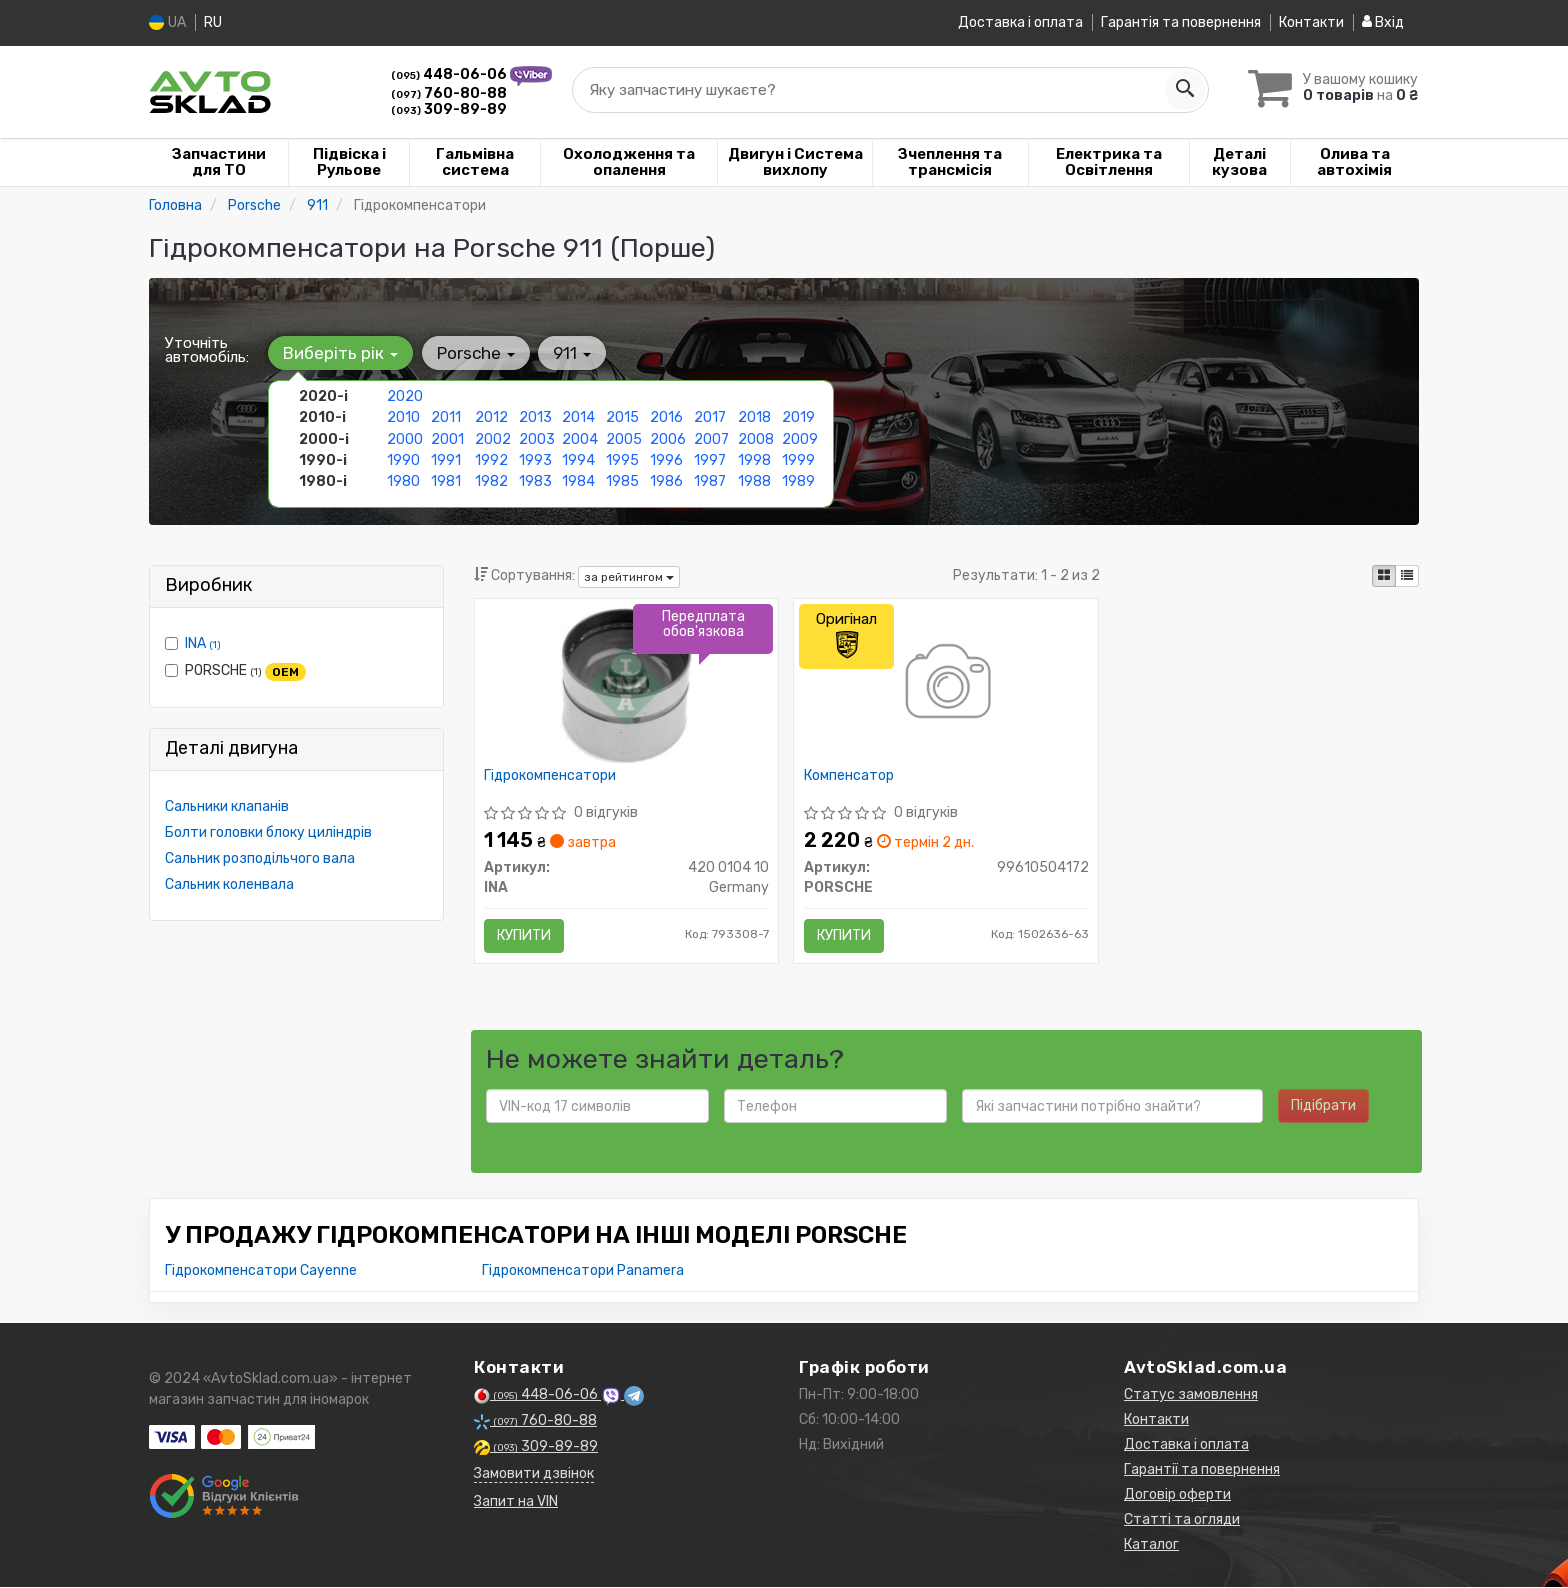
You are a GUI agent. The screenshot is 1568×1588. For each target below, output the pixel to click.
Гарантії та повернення (1202, 1470)
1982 (491, 480)
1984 (578, 480)
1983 (535, 480)
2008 (756, 438)
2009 (800, 438)
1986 (666, 480)
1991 (446, 459)
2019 (798, 417)
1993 (535, 459)
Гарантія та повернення (1181, 22)
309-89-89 (449, 108)
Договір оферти (1177, 1495)
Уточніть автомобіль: (207, 350)
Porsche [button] (475, 353)
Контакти (1311, 22)
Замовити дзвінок (534, 1474)
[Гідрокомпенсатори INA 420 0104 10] (626, 684)
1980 (403, 480)
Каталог (1151, 1545)
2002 (493, 438)
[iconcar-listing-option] (1407, 576)
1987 (710, 480)
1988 (754, 480)
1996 (666, 459)
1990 (403, 459)
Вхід (1383, 22)
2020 (405, 396)
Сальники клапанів (227, 806)
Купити (525, 935)
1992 (491, 459)
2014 (578, 417)
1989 (798, 480)
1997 (710, 459)
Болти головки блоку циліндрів (268, 832)
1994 (578, 459)
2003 (537, 438)
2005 (624, 438)
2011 (446, 417)
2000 (405, 438)
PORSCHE (235, 671)
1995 (622, 459)
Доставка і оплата (1020, 22)
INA (203, 643)
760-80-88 (449, 92)
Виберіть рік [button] (340, 353)
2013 (535, 417)
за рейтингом (629, 576)
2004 (580, 438)
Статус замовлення (1191, 1395)
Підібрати (1323, 1106)
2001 (447, 438)
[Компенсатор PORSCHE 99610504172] (946, 684)
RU (213, 22)
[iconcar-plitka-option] (1384, 576)
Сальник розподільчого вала (260, 858)
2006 (668, 438)
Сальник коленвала (229, 884)
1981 (446, 480)
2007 (711, 438)
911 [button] (571, 353)
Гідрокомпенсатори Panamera (583, 1271)
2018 (754, 417)
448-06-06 (450, 74)
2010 (403, 417)
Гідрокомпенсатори (551, 776)
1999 (798, 459)
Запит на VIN (516, 1502)
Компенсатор (849, 776)
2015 (622, 417)
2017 (710, 417)
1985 (622, 480)
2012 (491, 417)
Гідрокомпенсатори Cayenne (261, 1271)
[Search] (1181, 89)
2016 (666, 417)
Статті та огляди (1182, 1520)
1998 (754, 459)
